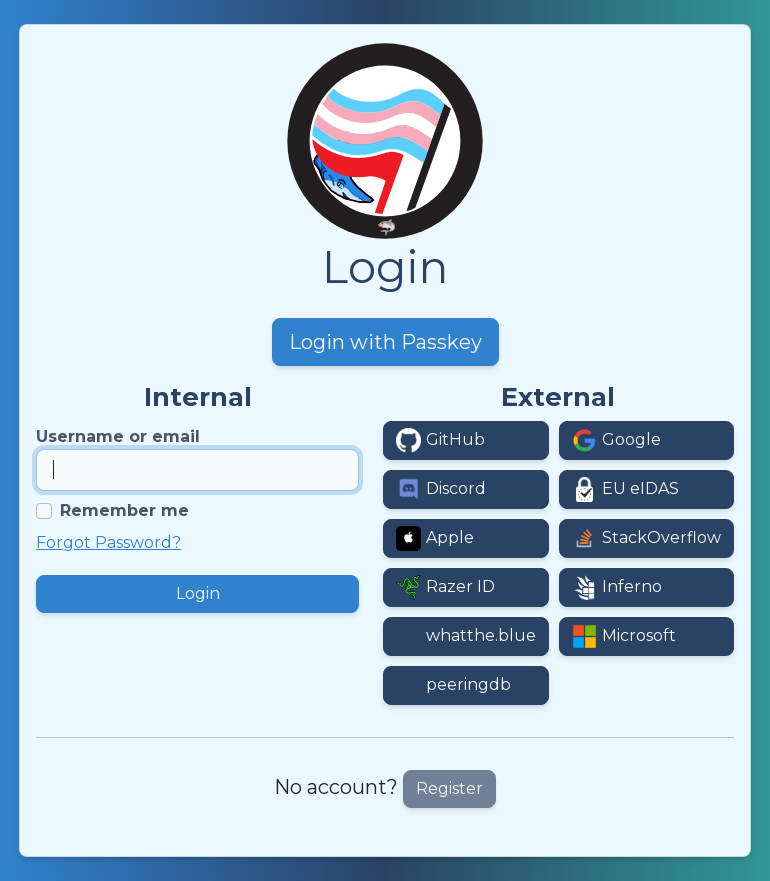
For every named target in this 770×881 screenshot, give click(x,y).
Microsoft (639, 635)
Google (631, 439)
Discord (456, 488)
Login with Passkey (385, 342)
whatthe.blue (481, 635)
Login (198, 593)
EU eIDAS (640, 488)
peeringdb (468, 684)
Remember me (124, 510)
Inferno (632, 586)
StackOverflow (661, 537)
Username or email (118, 436)
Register (449, 788)
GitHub (455, 439)
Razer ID (460, 586)
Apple (450, 537)
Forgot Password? (108, 542)
